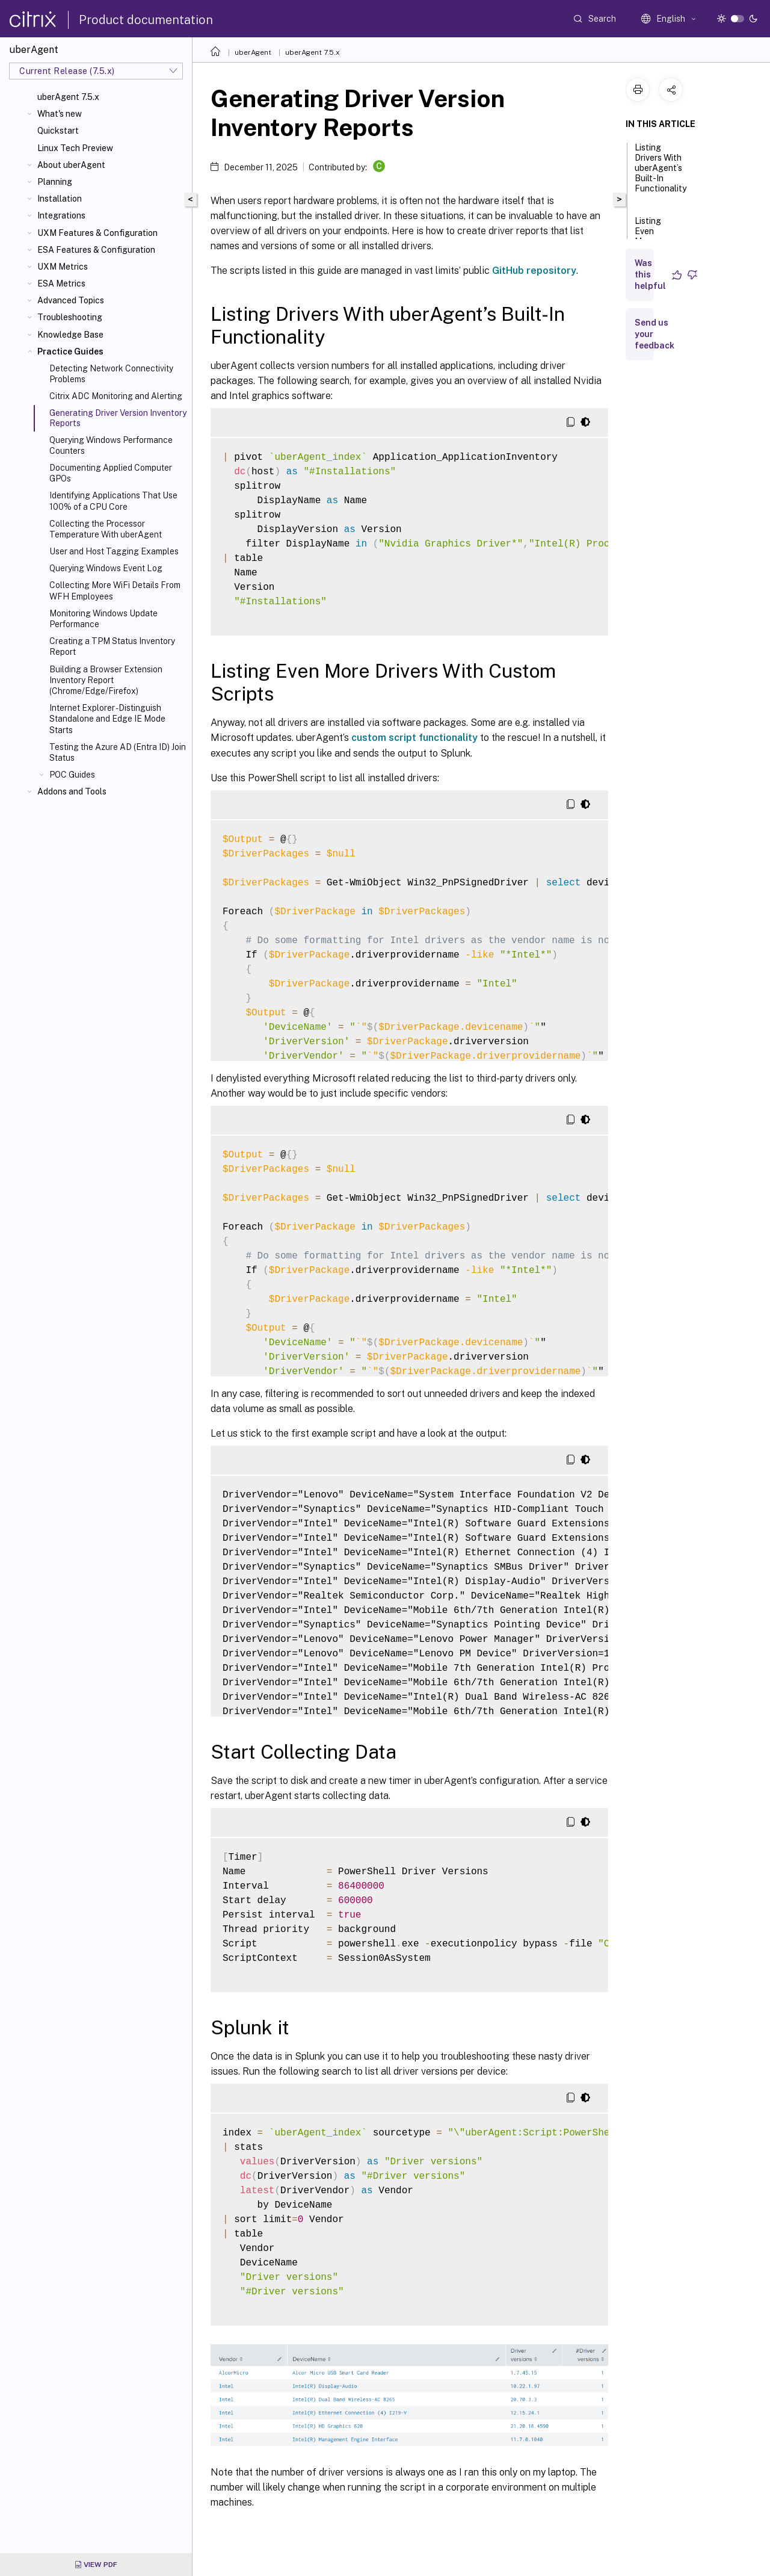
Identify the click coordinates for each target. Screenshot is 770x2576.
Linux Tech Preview (75, 148)
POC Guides (72, 774)
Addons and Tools (71, 791)
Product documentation (146, 20)
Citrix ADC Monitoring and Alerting (115, 396)
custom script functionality (414, 737)
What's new (59, 114)
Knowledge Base (70, 334)
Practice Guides (70, 351)
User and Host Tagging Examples (114, 551)
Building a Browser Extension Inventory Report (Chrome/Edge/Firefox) (105, 680)
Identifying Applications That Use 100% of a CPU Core (113, 501)
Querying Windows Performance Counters (111, 445)
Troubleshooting (69, 317)
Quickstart (58, 130)
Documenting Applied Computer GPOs (110, 473)
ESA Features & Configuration (96, 250)
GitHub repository (534, 270)
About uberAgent (71, 165)
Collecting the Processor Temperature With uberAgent (105, 529)
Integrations (61, 215)
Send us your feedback (654, 334)
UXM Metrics (62, 266)
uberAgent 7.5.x (68, 97)
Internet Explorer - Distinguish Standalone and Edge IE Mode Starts (107, 718)
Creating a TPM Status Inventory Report (112, 646)
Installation (59, 198)
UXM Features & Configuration (97, 233)
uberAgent (253, 52)
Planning (54, 182)
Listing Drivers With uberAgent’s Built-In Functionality (660, 173)
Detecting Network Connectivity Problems (111, 374)
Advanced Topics (70, 300)
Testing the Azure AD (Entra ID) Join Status (117, 752)
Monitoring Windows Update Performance (103, 618)
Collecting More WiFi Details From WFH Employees (114, 590)
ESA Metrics (61, 283)
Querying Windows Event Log (105, 568)
